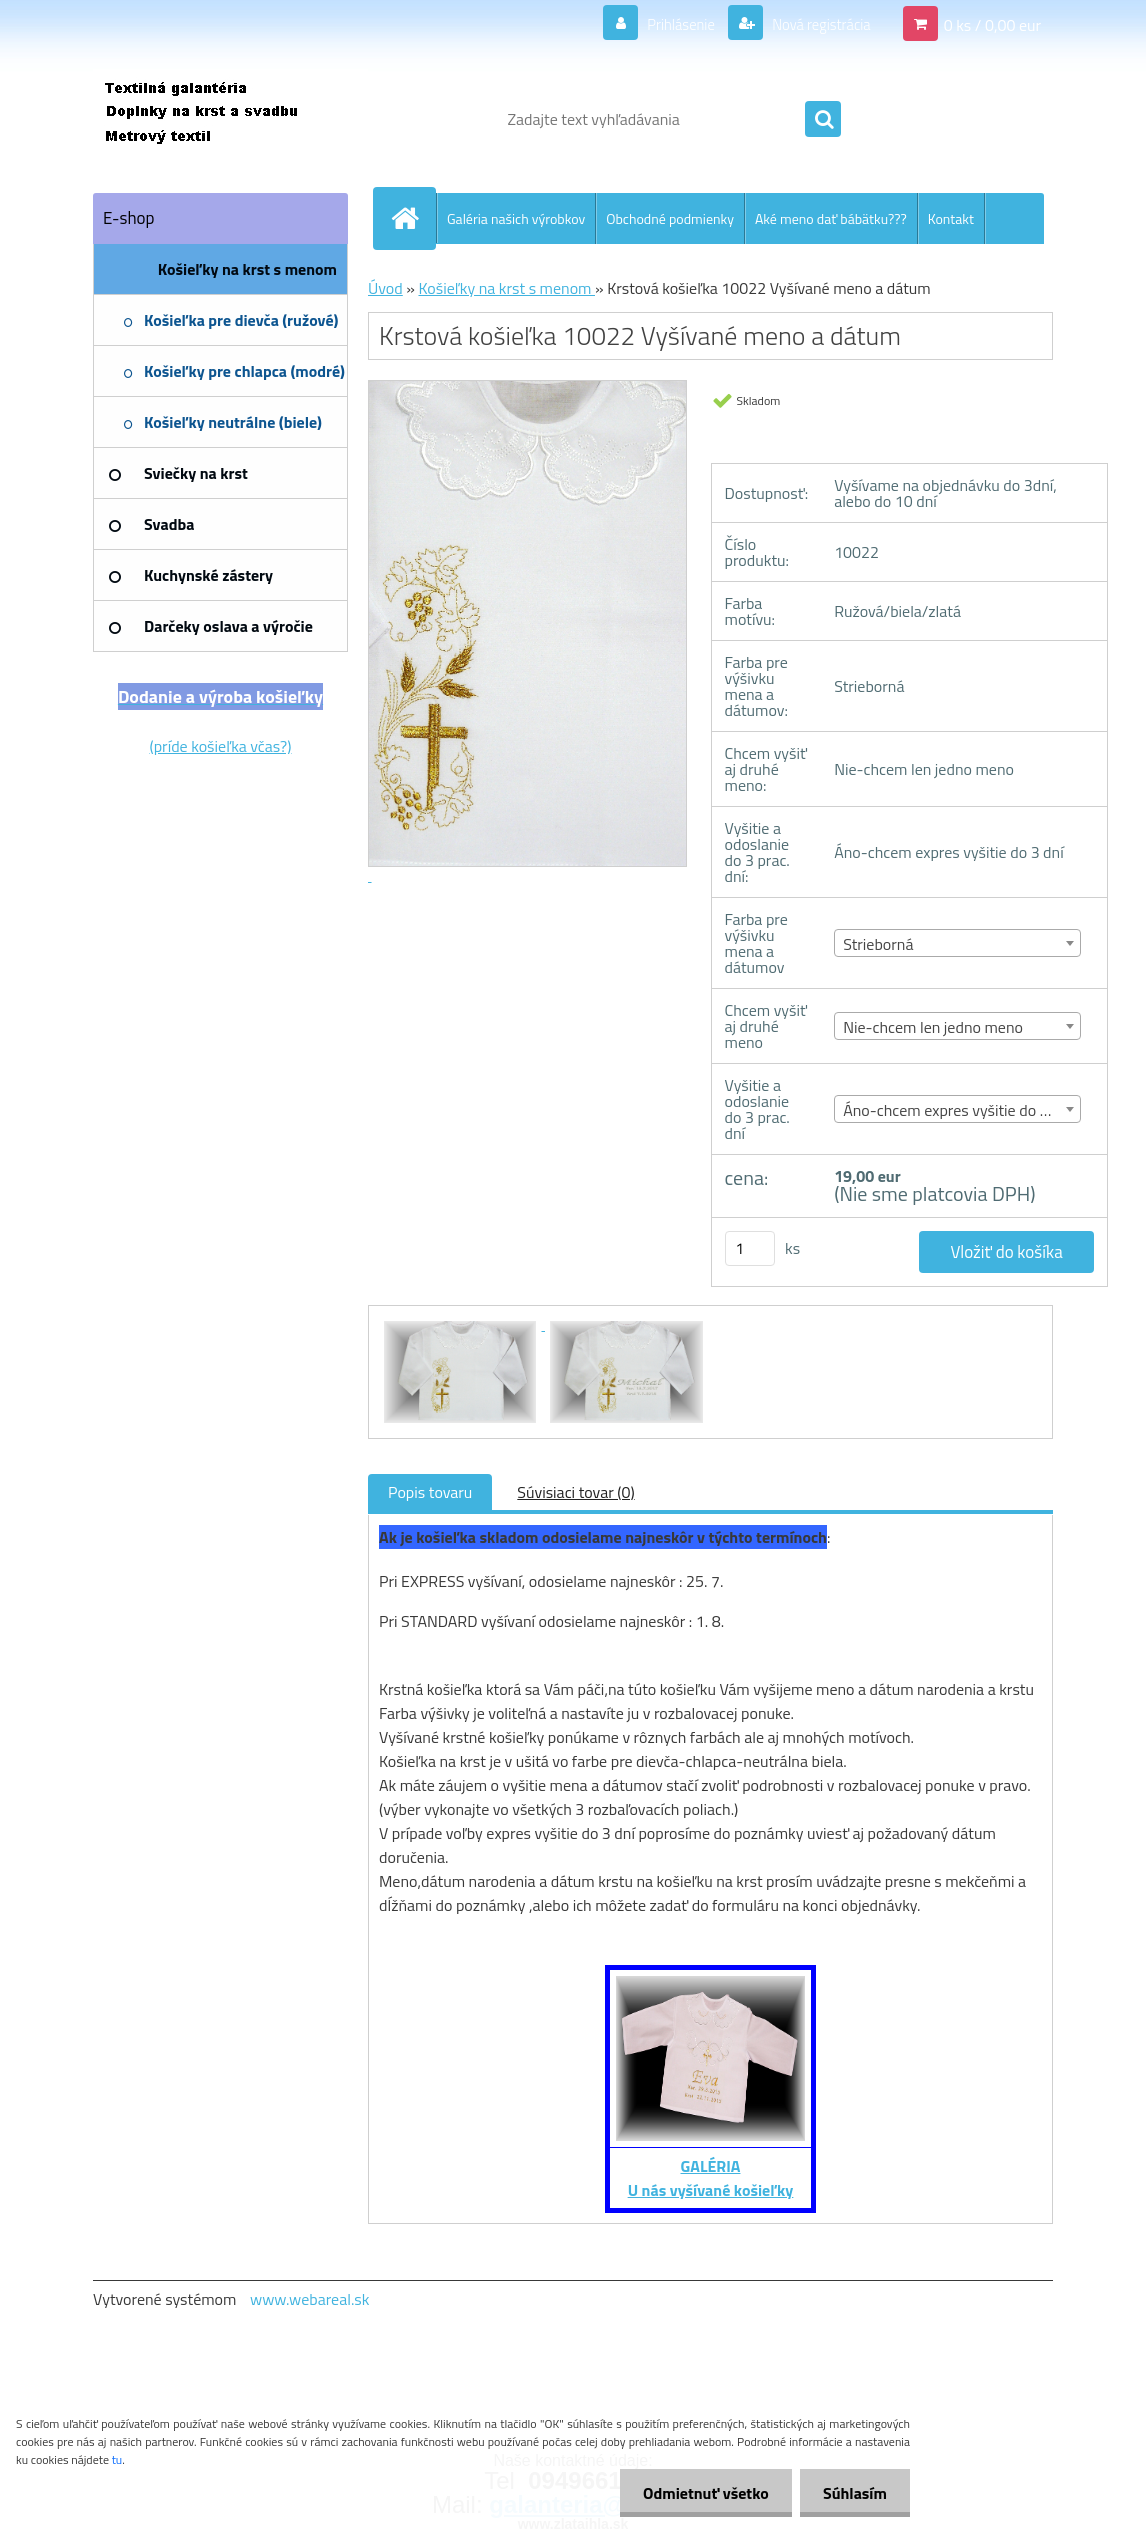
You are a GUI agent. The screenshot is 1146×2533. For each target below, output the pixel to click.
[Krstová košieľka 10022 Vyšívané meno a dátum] (462, 1324)
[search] (823, 120)
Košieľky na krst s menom (506, 288)
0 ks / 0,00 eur (992, 24)
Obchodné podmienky (670, 218)
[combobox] (957, 943)
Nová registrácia (815, 24)
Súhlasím (853, 2493)
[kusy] (750, 1248)
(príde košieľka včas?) (221, 746)
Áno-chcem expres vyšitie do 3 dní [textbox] (958, 1110)
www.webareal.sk (310, 2299)
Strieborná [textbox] (878, 944)
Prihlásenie (668, 24)
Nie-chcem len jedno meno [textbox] (933, 1027)
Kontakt (951, 218)
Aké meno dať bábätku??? (831, 218)
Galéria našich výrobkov (516, 218)
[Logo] (230, 119)
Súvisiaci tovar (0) (575, 1492)
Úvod (385, 288)
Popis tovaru (430, 1492)
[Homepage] (413, 218)
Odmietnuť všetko (700, 2493)
